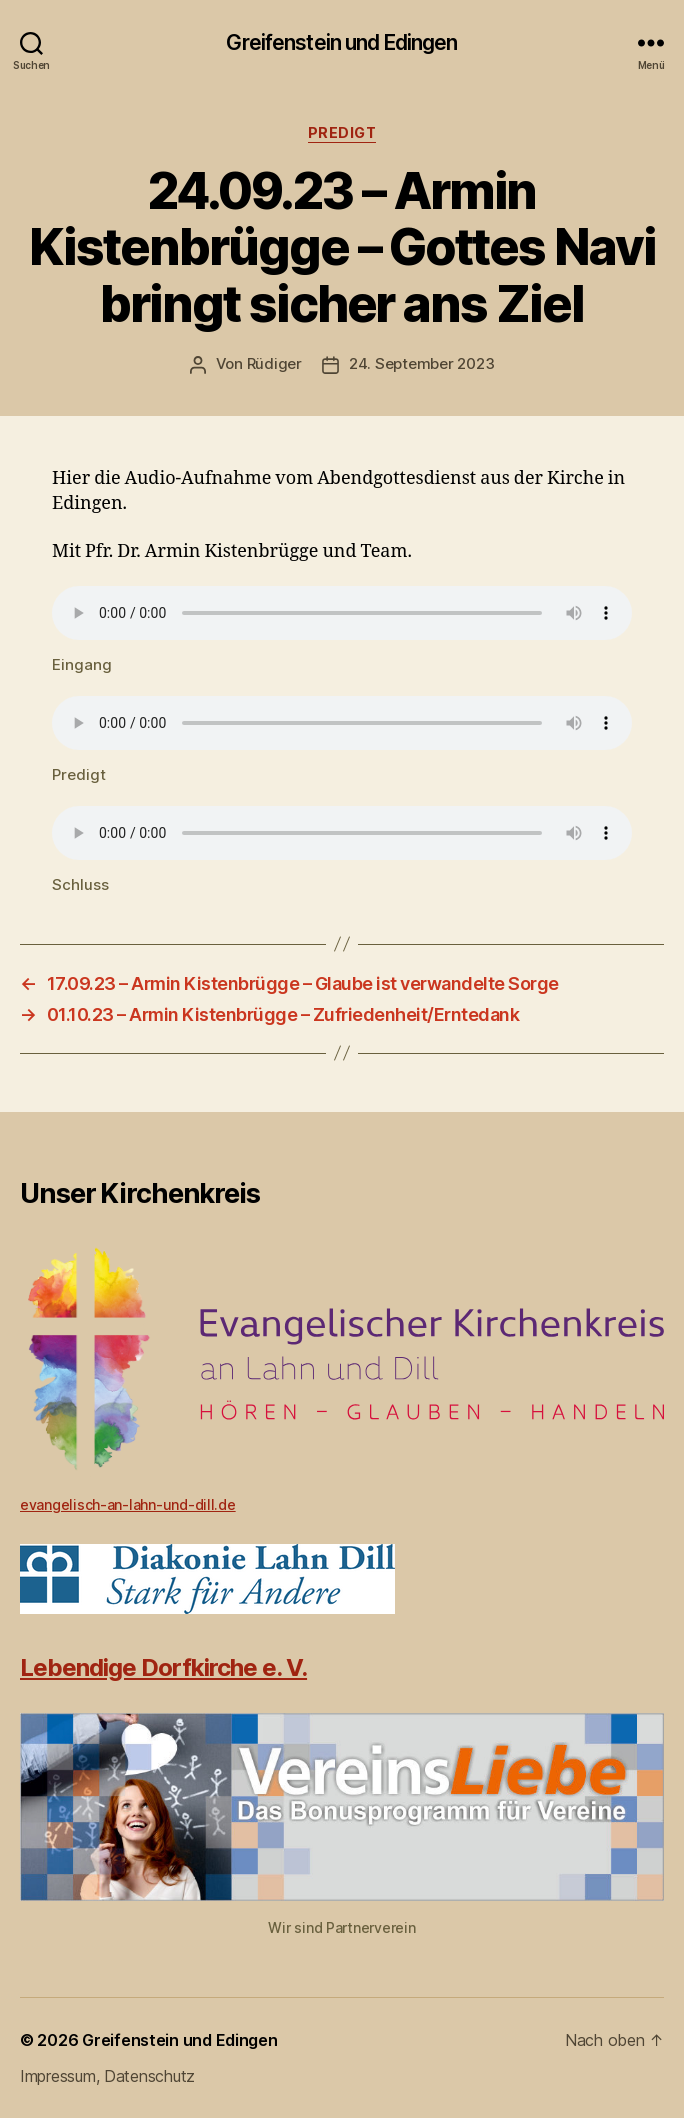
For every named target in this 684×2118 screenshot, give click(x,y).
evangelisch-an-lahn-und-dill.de (128, 1504)
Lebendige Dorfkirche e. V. (163, 1667)
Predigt (342, 132)
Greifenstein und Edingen (341, 42)
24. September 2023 (421, 363)
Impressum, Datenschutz (107, 2076)
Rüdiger (274, 363)
